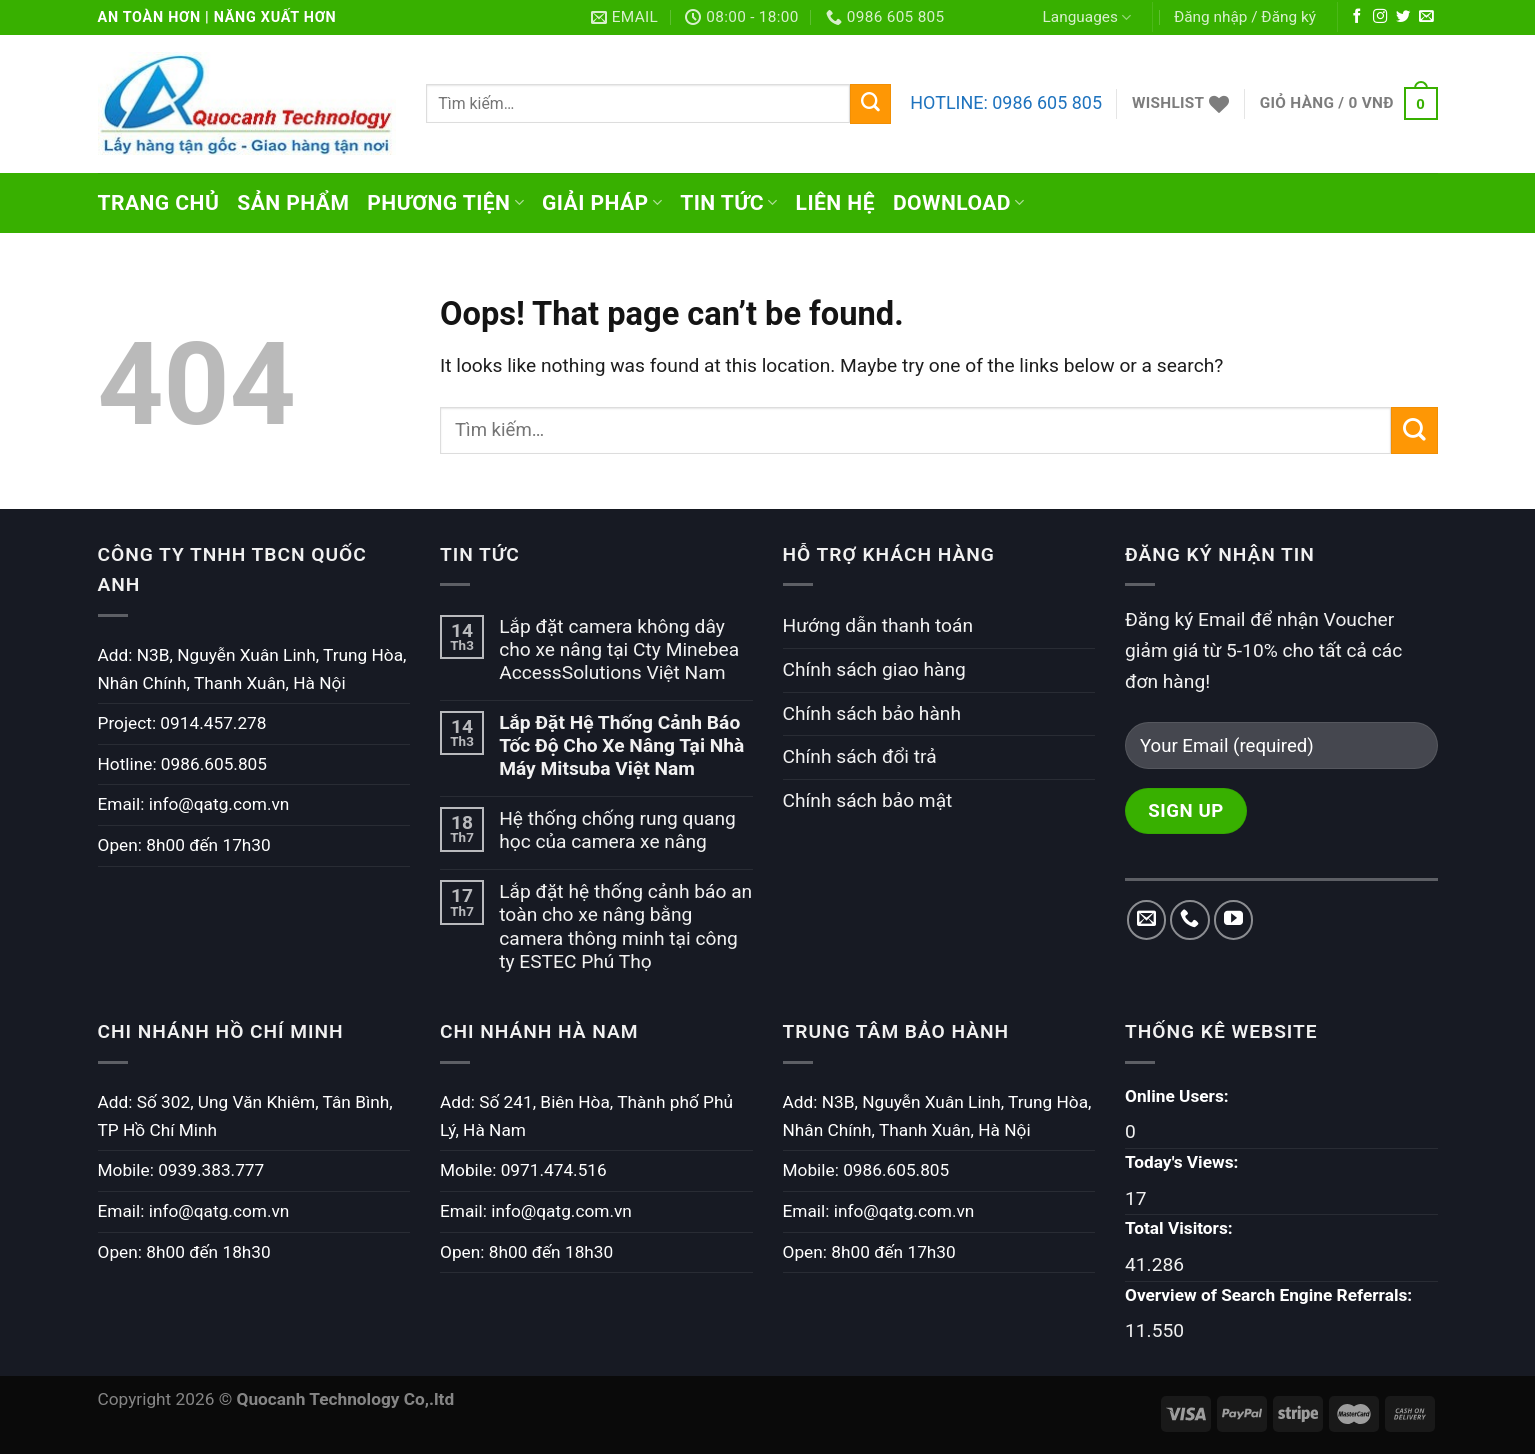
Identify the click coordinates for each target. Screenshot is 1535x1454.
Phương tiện (445, 202)
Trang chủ (159, 202)
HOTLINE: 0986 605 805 (1006, 102)
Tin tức (728, 202)
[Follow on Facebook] (1357, 17)
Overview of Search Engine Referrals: (1270, 1295)
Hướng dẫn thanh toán (878, 625)
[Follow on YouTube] (1234, 920)
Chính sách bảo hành (872, 713)
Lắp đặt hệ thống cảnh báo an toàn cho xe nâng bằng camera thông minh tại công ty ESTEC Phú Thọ (625, 926)
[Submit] (870, 104)
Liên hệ (835, 202)
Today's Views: (1184, 1162)
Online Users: (1179, 1096)
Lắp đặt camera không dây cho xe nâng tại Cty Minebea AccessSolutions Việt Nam (619, 649)
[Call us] (1190, 920)
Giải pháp (602, 202)
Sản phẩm (293, 202)
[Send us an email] (1426, 17)
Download (959, 202)
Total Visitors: (1181, 1228)
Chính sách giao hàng (874, 669)
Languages (1087, 17)
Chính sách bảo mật (868, 800)
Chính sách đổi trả (860, 756)
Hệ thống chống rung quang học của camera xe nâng (617, 830)
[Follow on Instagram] (1380, 17)
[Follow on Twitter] (1403, 17)
